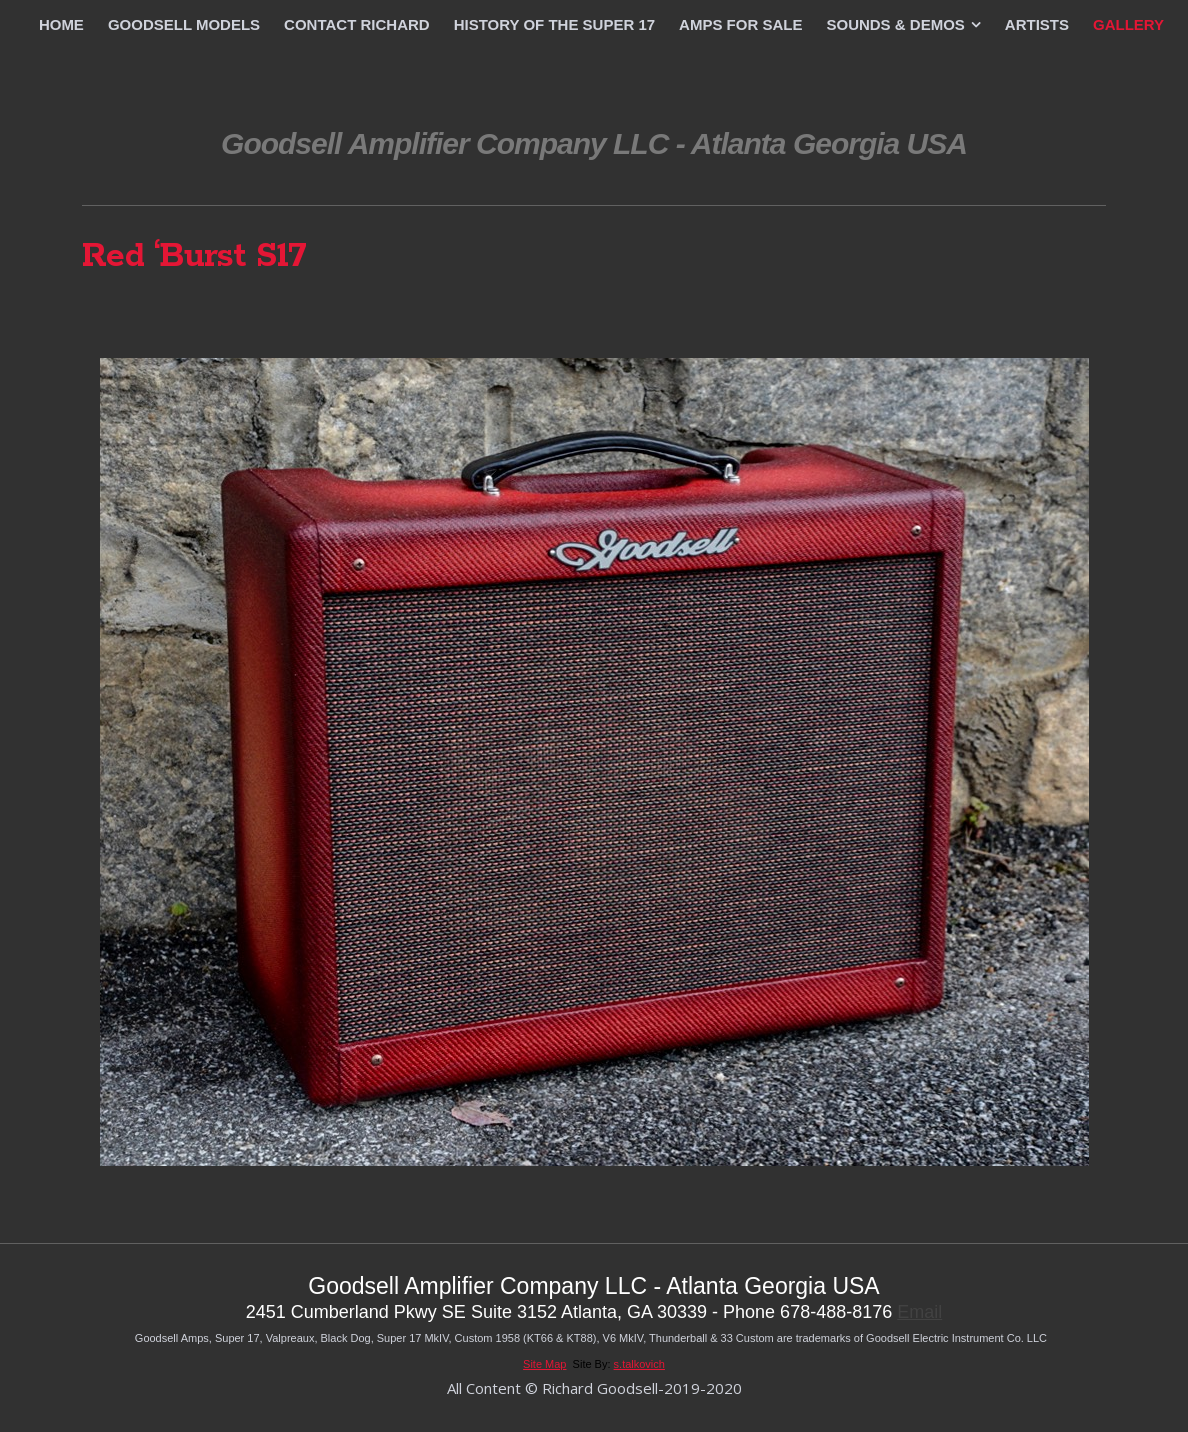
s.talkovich (639, 1364)
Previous (541, 314)
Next (647, 314)
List (594, 314)
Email (919, 1312)
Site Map (544, 1364)
